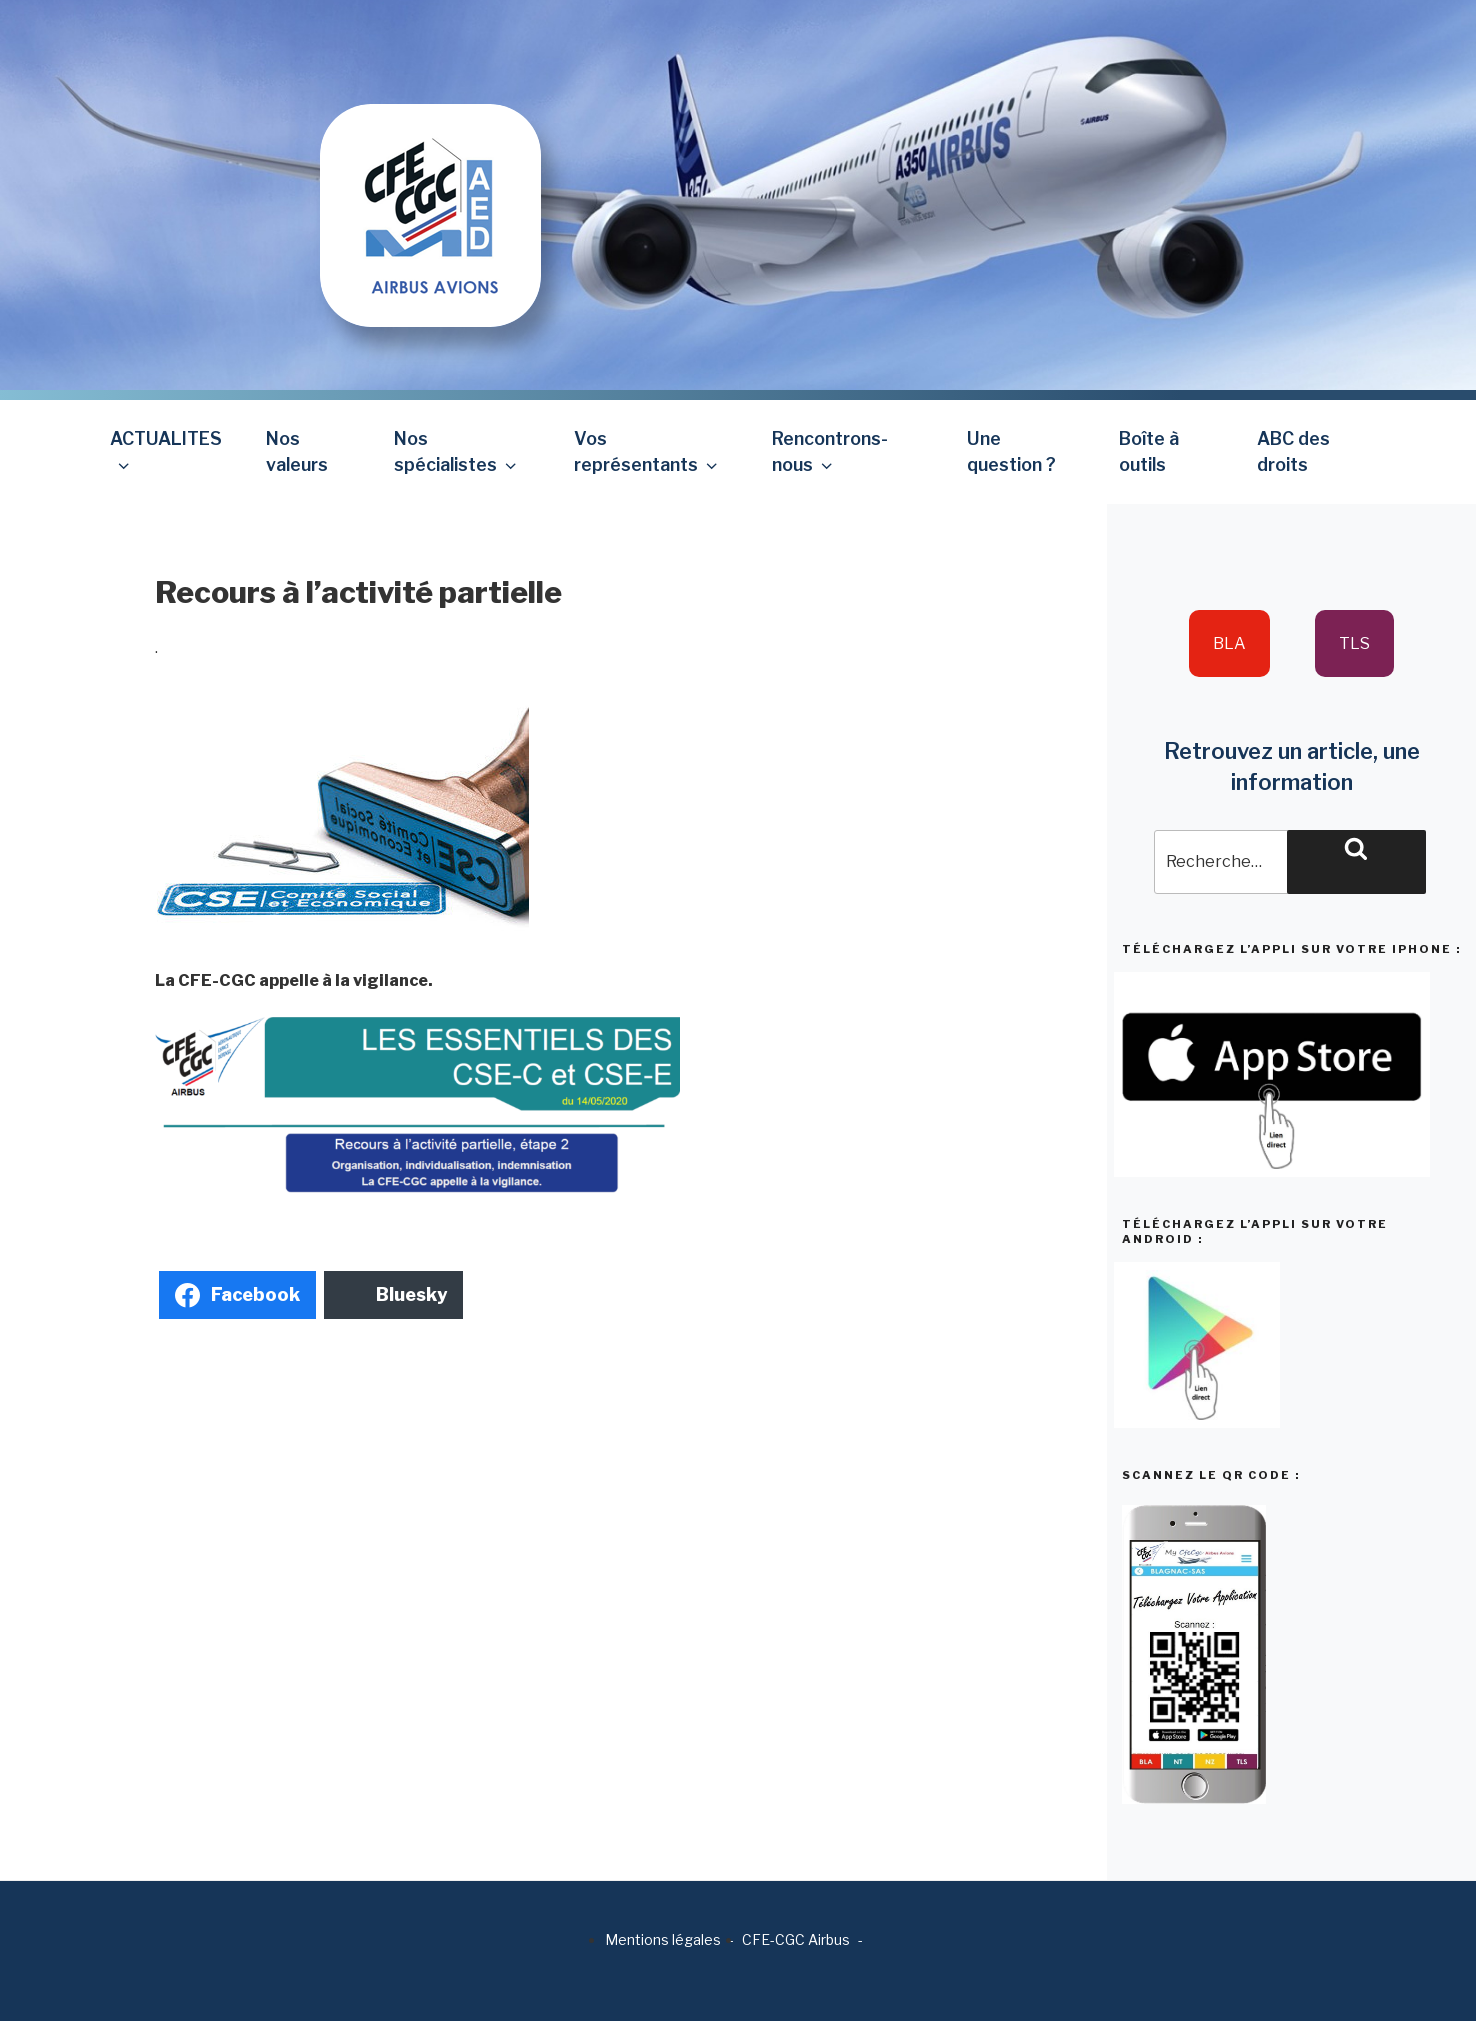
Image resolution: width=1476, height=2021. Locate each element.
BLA (1229, 643)
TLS (1354, 643)
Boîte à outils (1149, 451)
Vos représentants (647, 451)
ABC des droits (1293, 451)
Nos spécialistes (457, 451)
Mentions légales (663, 1939)
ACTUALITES (166, 451)
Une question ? (1011, 451)
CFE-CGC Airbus (796, 1939)
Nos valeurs (297, 451)
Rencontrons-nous (830, 451)
